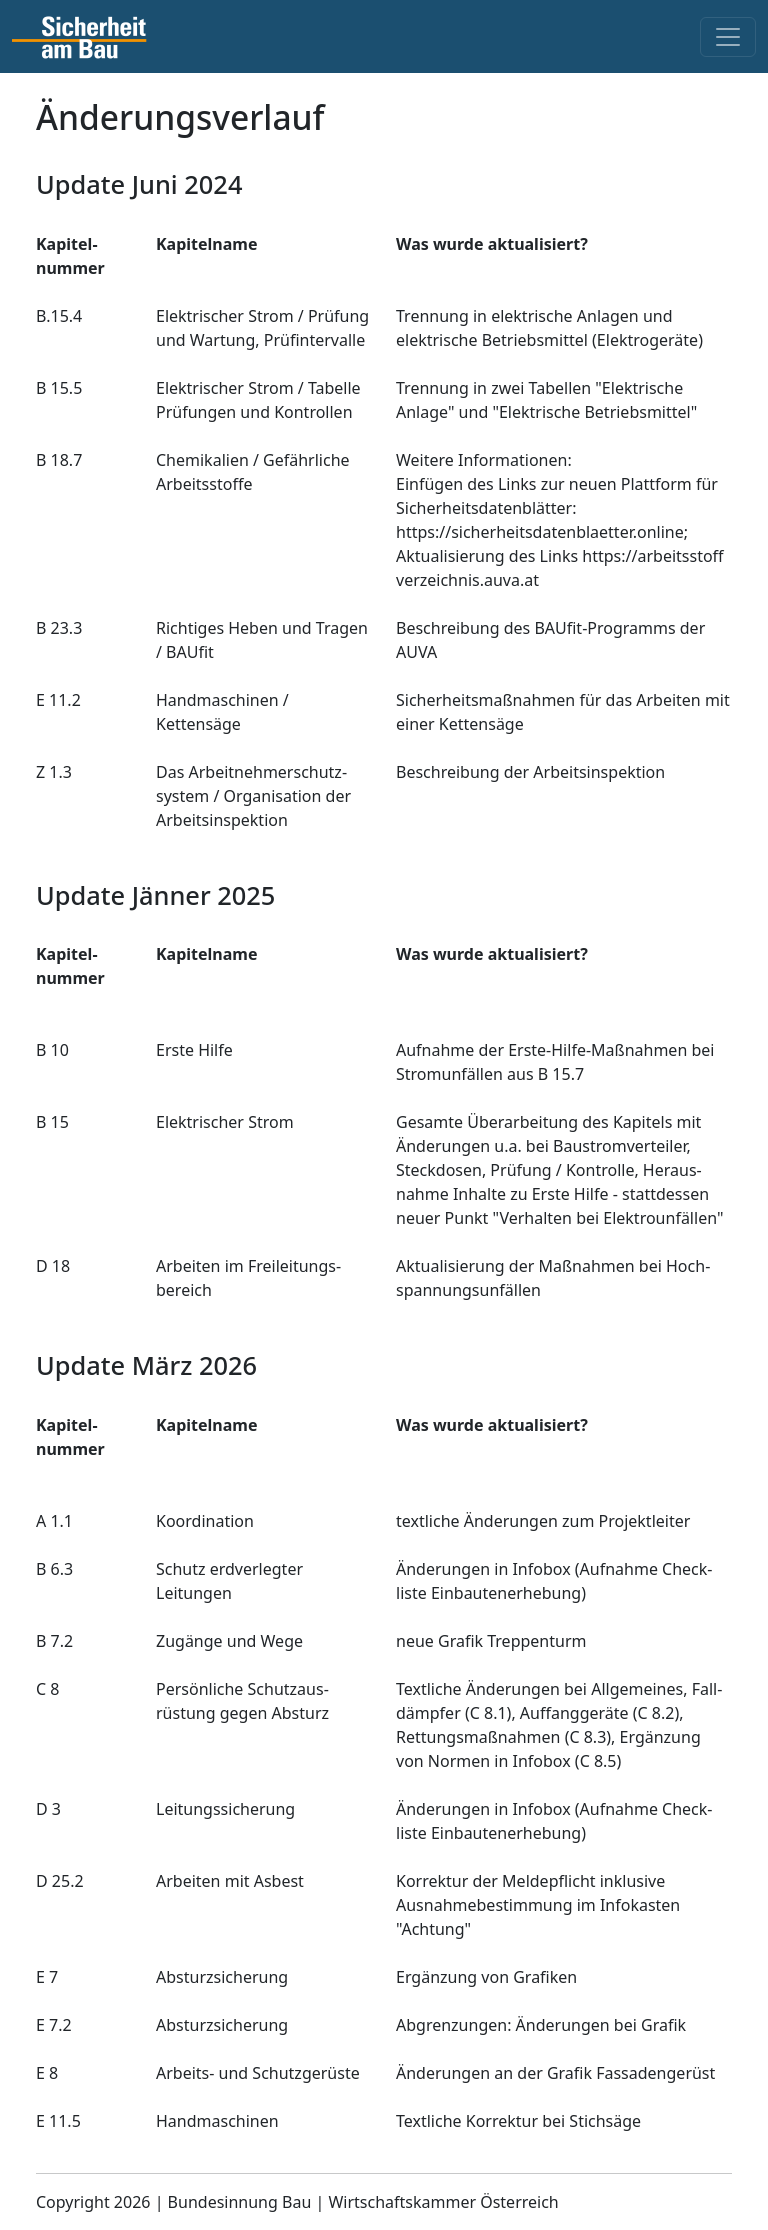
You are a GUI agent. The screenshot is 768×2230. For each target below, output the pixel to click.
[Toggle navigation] (728, 37)
